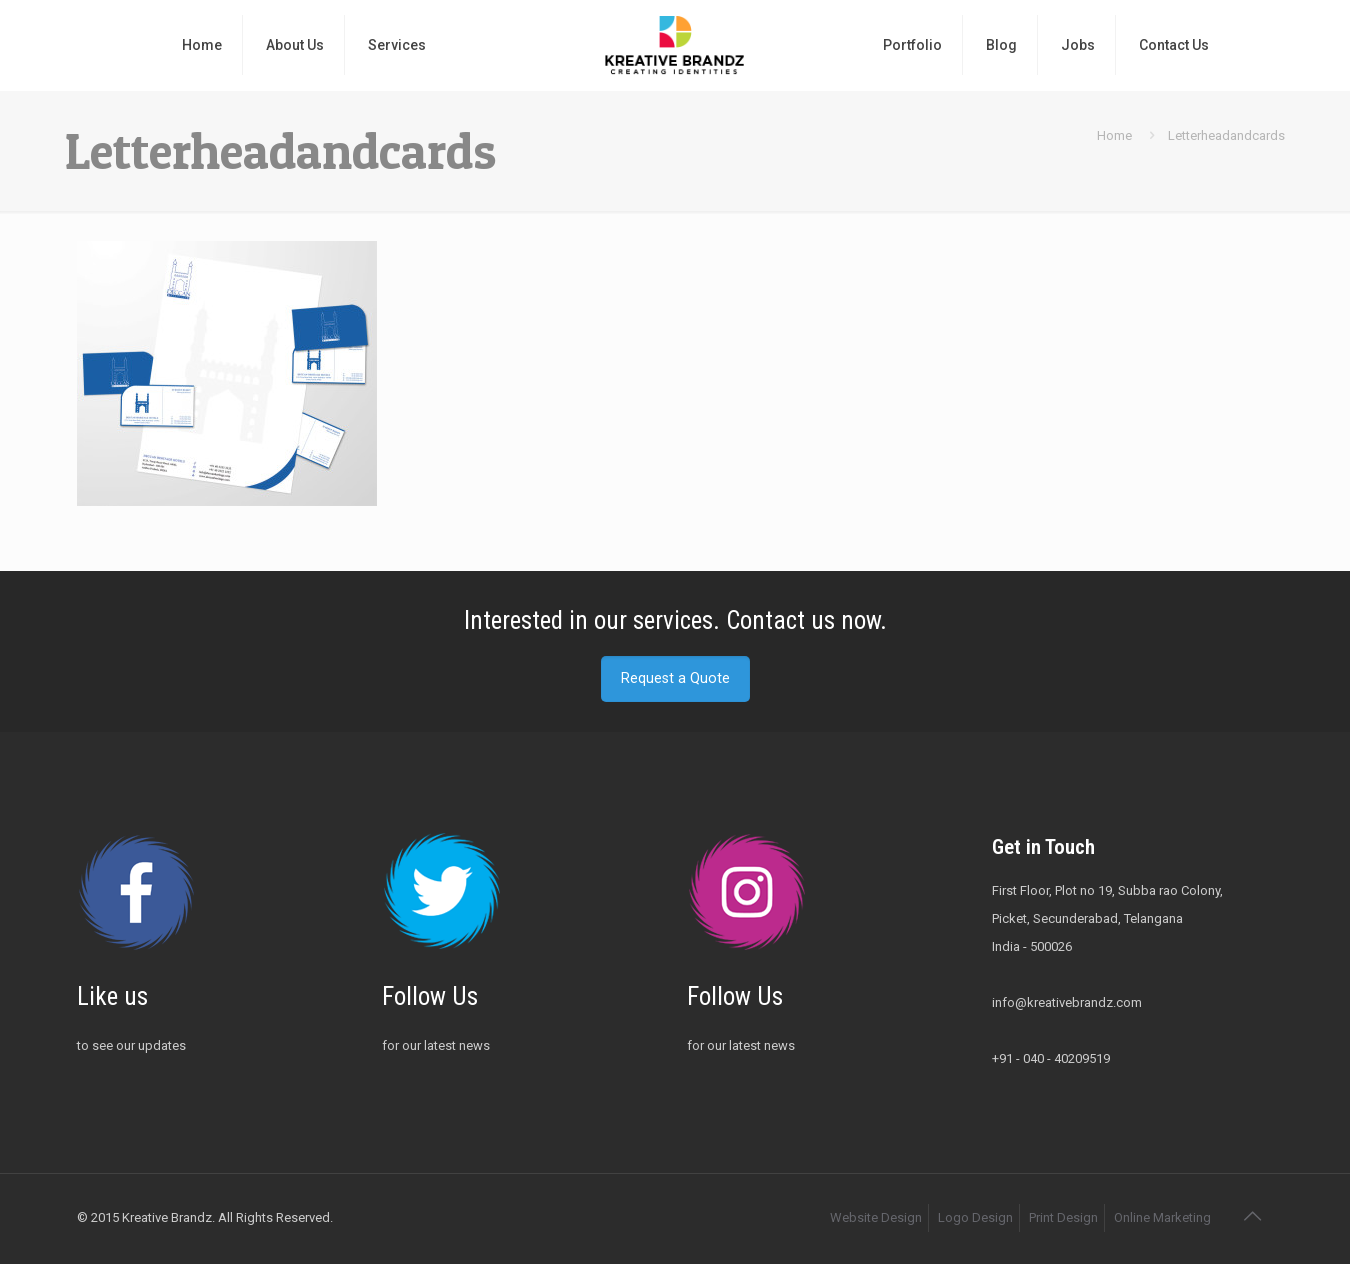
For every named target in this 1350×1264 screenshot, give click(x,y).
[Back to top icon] (1252, 1216)
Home (1114, 135)
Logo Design (975, 1217)
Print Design (1063, 1217)
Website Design (876, 1217)
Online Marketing (1162, 1217)
